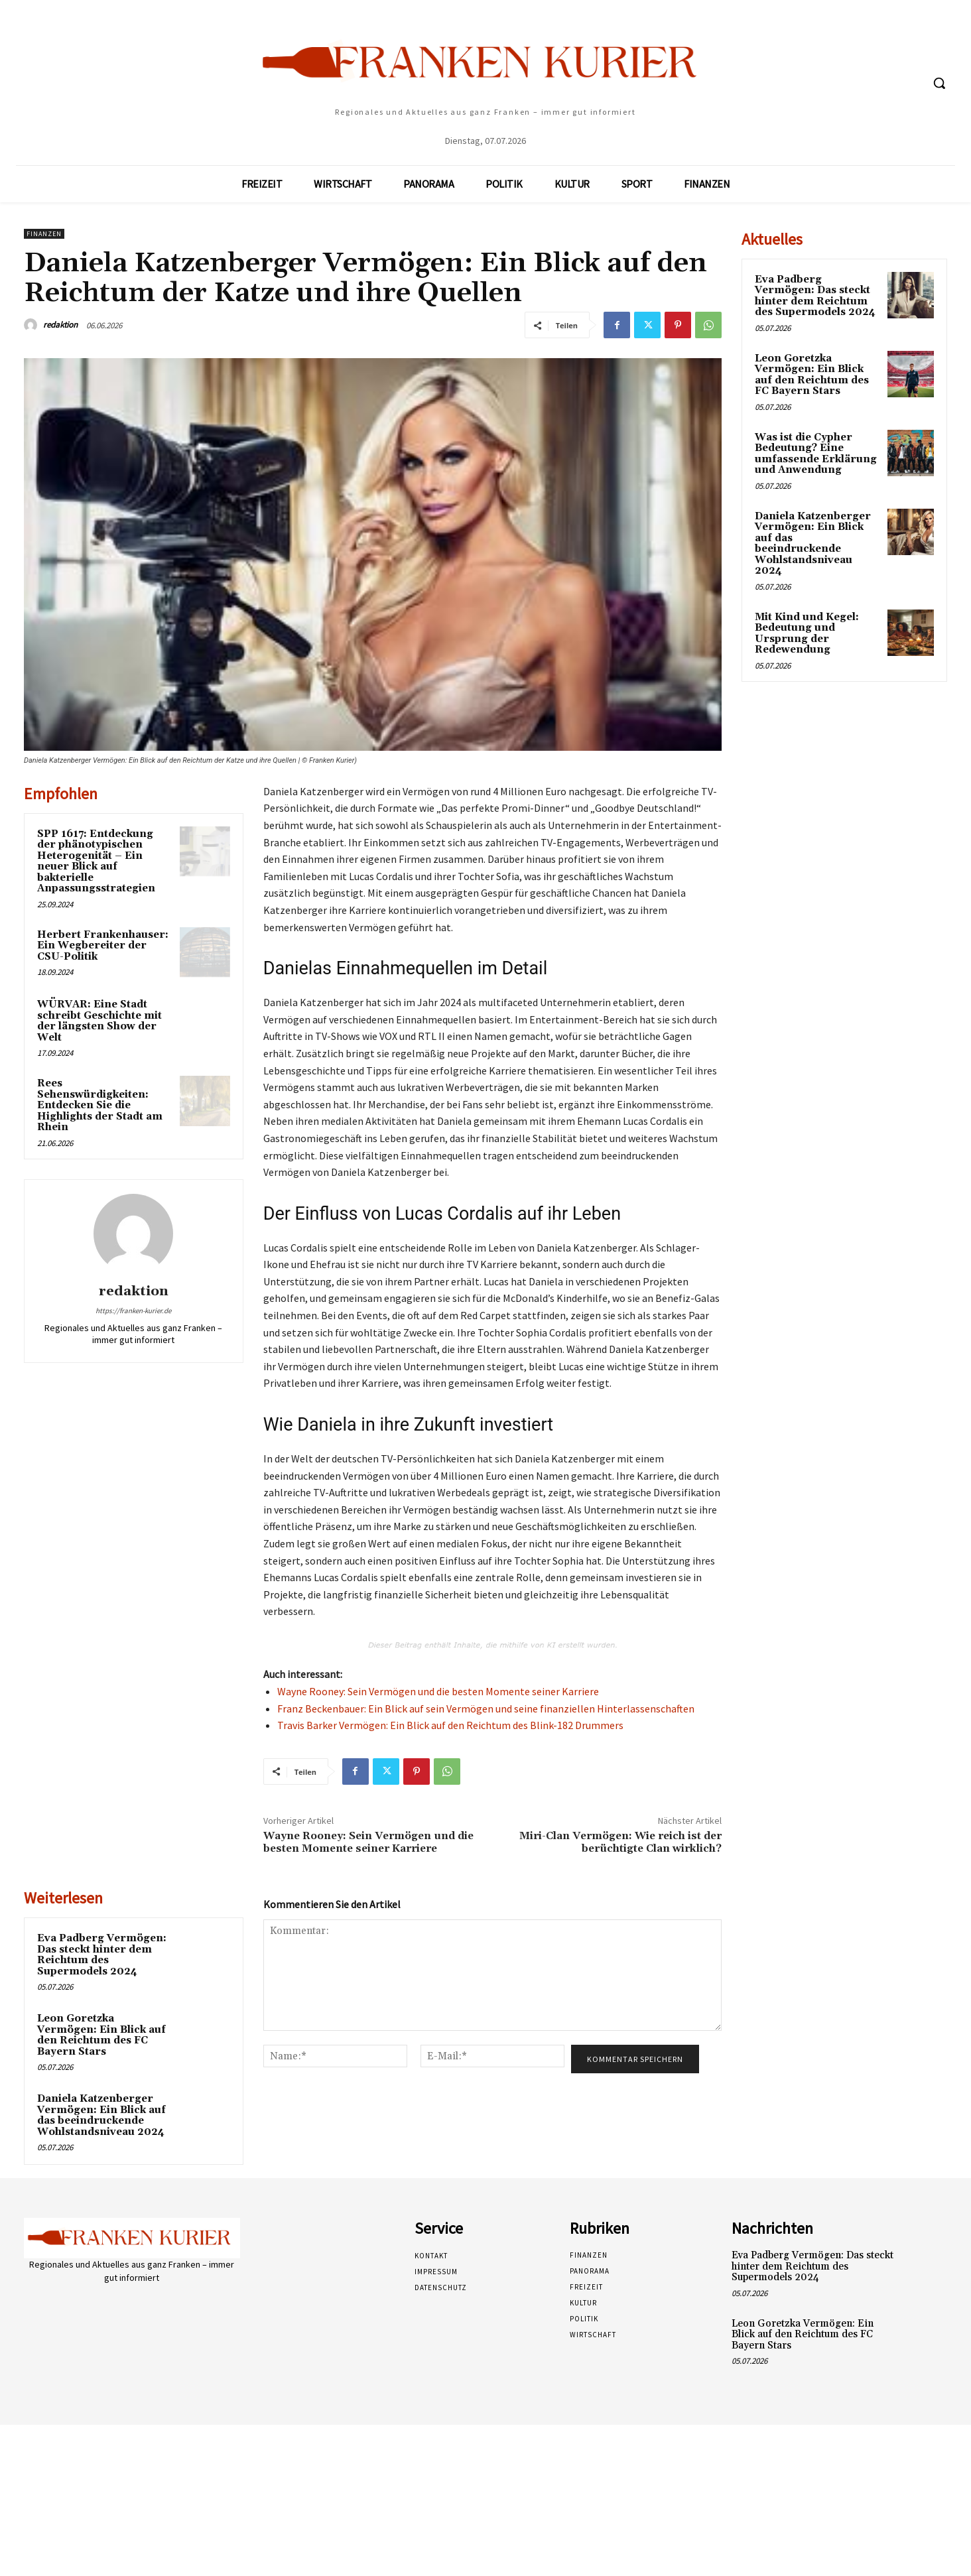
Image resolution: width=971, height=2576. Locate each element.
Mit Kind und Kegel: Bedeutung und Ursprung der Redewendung (807, 634)
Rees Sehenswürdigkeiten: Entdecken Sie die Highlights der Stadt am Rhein (99, 1105)
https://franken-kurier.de (133, 1310)
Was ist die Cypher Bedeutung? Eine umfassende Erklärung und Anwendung (816, 454)
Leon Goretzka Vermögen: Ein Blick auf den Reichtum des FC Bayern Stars (101, 2035)
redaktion (60, 324)
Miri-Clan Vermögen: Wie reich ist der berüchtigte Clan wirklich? (620, 1842)
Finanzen (44, 234)
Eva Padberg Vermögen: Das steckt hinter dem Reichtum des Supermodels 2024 (101, 1955)
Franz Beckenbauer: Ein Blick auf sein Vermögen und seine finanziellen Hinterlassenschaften (485, 1708)
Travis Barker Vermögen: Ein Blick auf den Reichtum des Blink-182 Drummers (450, 1725)
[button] (939, 83)
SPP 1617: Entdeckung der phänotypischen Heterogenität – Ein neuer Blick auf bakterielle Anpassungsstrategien (96, 861)
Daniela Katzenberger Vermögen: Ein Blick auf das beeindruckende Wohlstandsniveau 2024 (101, 2115)
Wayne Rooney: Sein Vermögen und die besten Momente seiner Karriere (438, 1691)
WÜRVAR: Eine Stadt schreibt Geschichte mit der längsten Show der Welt (99, 1021)
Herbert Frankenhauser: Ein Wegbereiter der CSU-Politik (102, 946)
